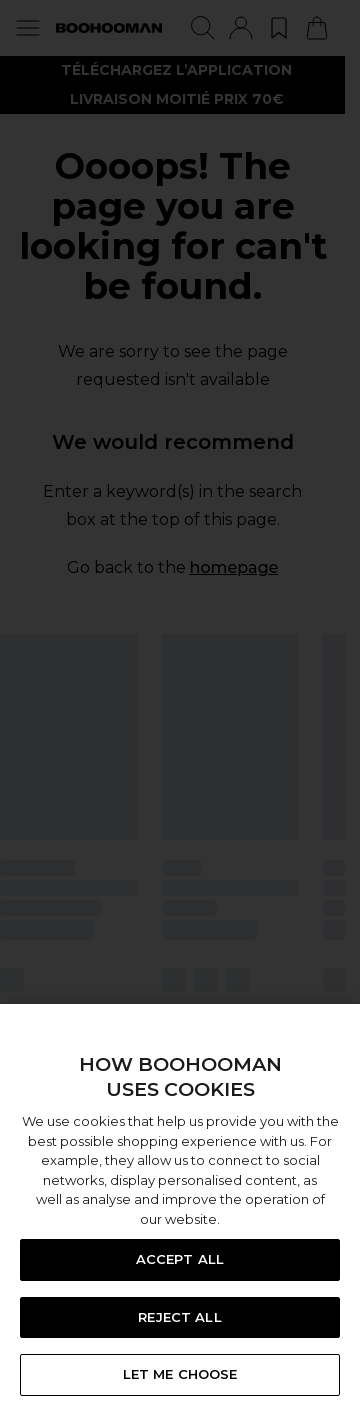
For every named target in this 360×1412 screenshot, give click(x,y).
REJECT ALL (179, 1317)
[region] (180, 1208)
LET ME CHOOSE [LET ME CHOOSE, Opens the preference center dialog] (180, 1374)
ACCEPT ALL (180, 1259)
